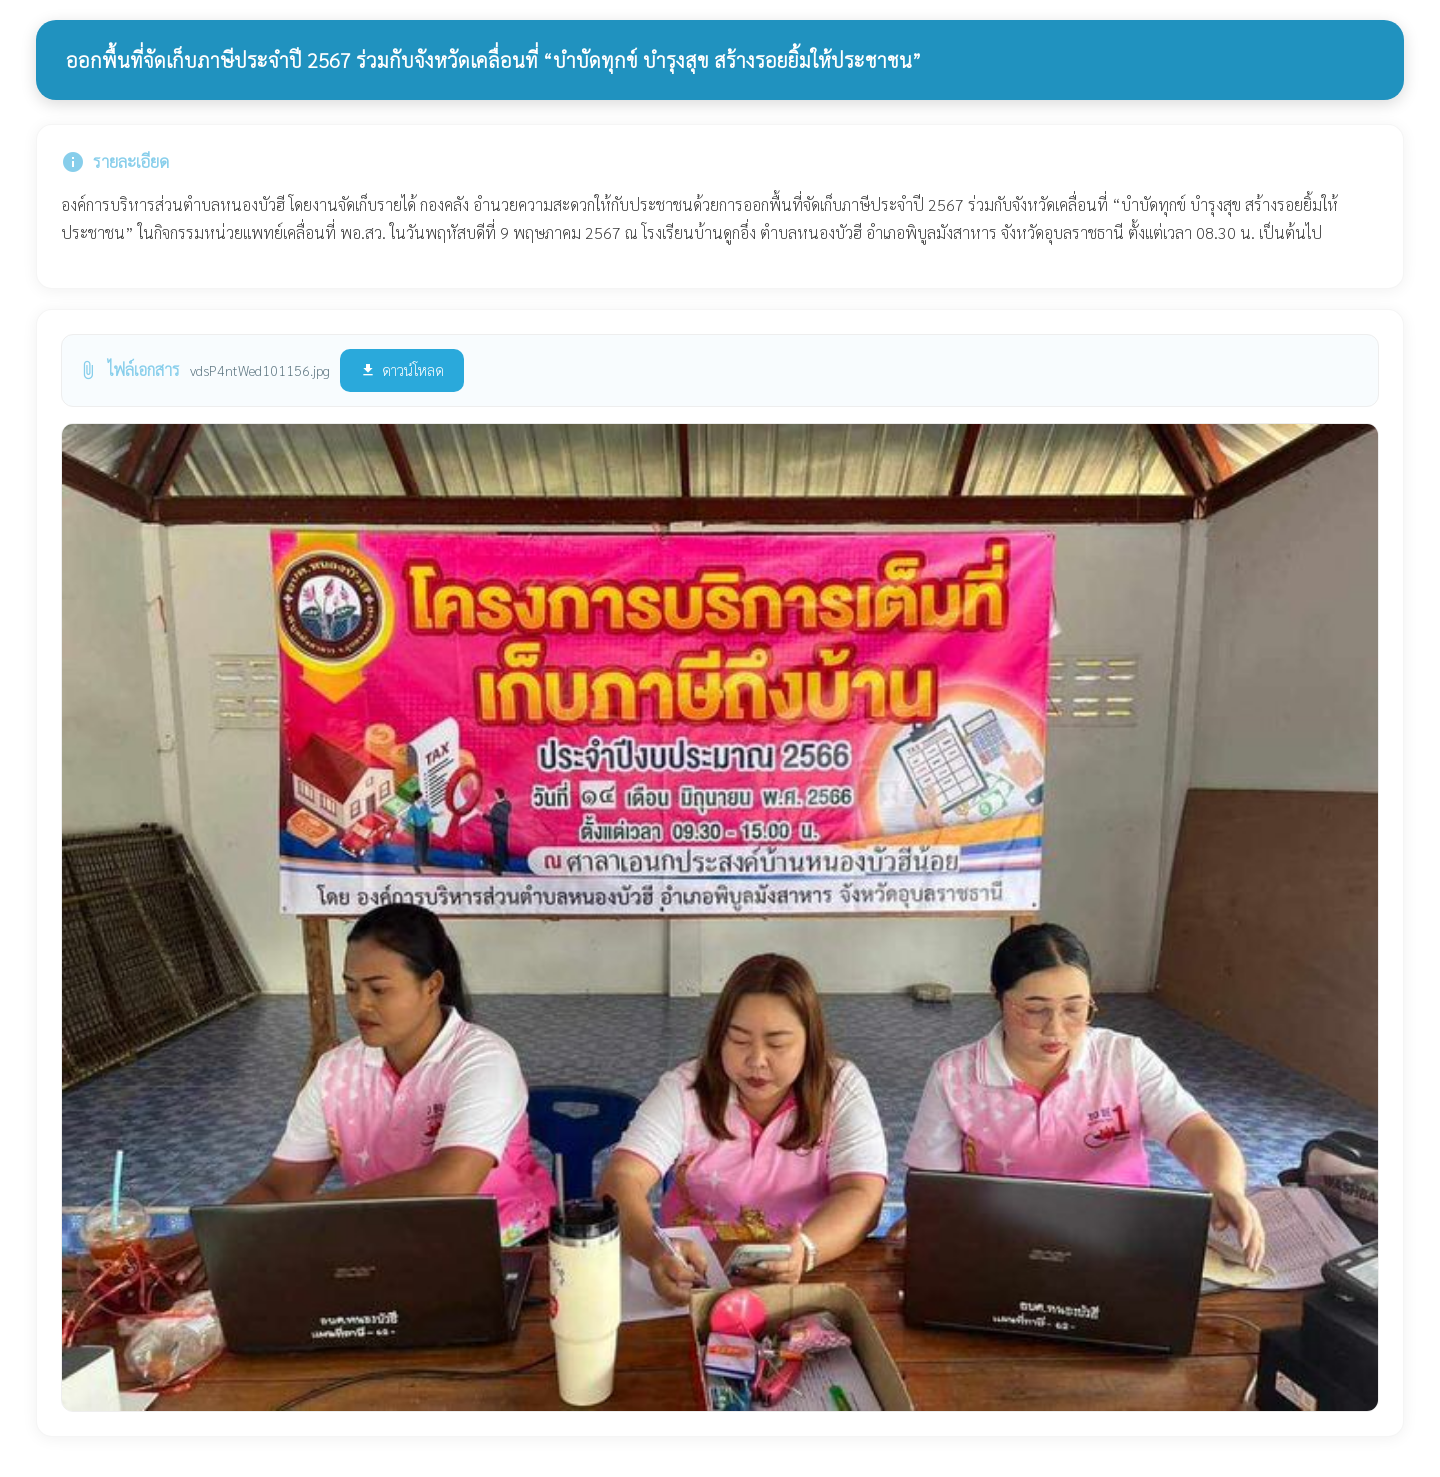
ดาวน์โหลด (402, 369)
